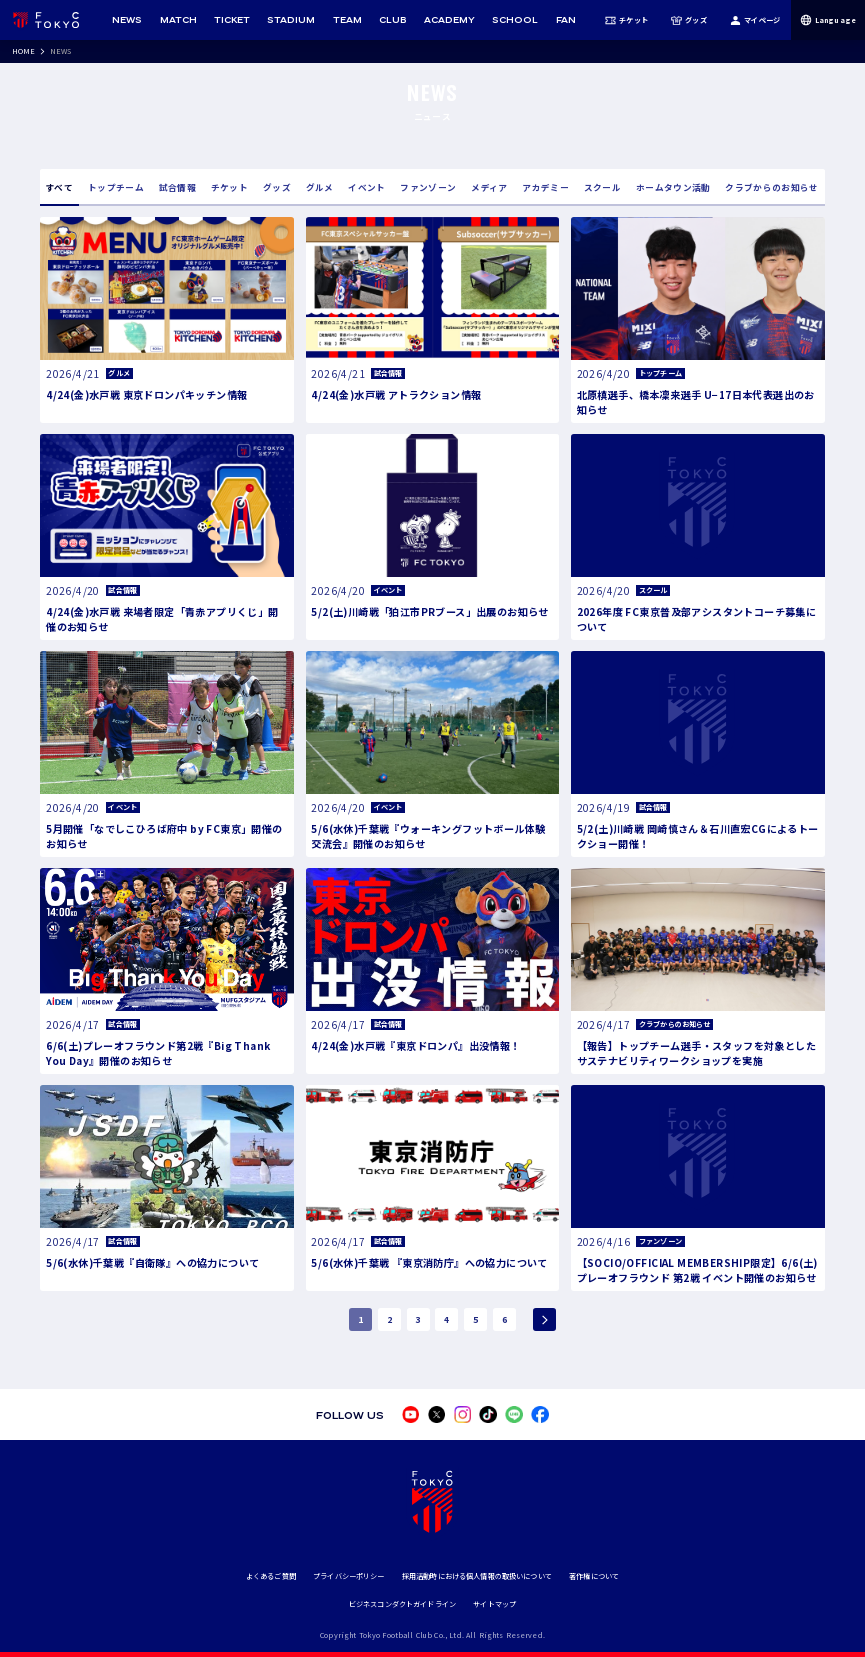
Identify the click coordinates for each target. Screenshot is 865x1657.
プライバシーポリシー (348, 1576)
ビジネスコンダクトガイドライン (402, 1604)
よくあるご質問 (271, 1576)
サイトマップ (494, 1604)
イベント (366, 187)
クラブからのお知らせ (771, 187)
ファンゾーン (428, 187)
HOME (24, 51)
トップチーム (116, 187)
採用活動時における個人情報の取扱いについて (477, 1576)
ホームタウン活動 (673, 187)
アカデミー (545, 187)
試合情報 (177, 187)
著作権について (594, 1576)
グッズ (689, 20)
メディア (489, 187)
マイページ (755, 20)
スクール (602, 187)
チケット (626, 20)
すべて (59, 187)
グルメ (320, 187)
